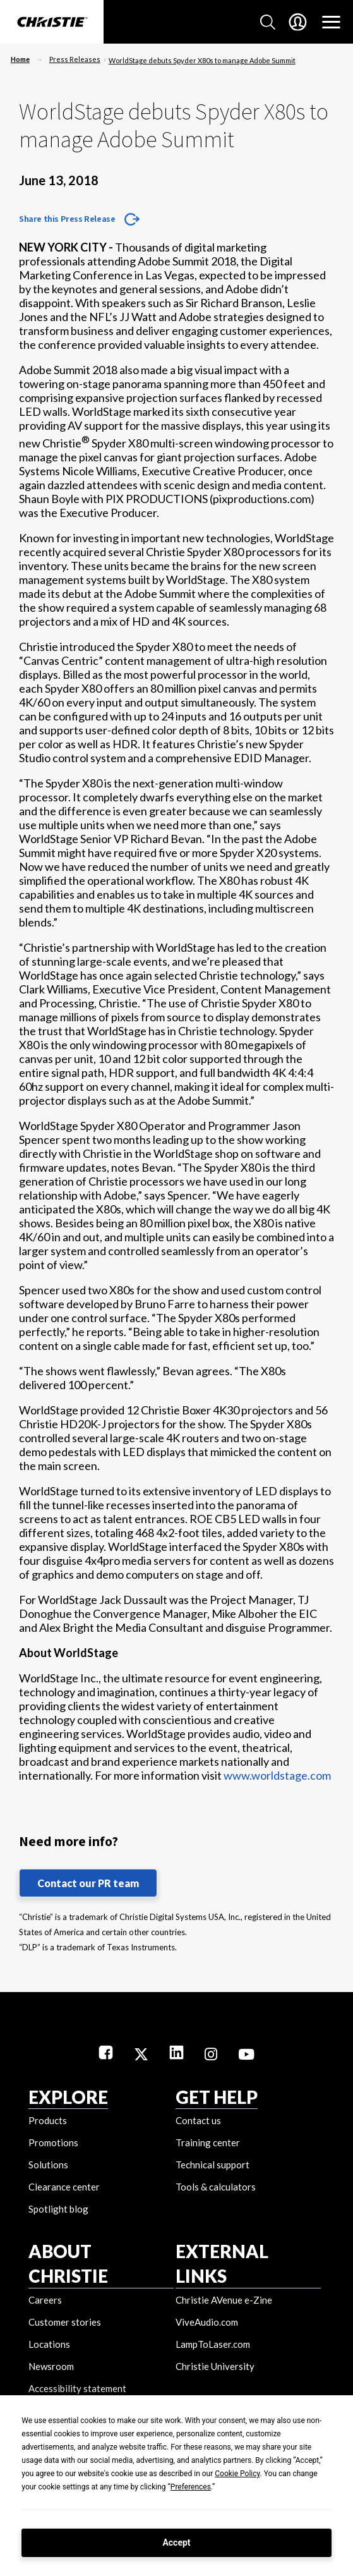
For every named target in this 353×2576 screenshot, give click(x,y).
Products (47, 2120)
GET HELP (217, 2097)
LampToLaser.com (213, 2344)
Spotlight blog (58, 2209)
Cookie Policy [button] (237, 2473)
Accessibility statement (77, 2388)
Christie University (215, 2366)
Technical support (212, 2164)
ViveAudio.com (207, 2322)
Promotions (53, 2142)
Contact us (198, 2120)
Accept (176, 2542)
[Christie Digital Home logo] (51, 22)
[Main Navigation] (331, 22)
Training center (208, 2142)
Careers (45, 2300)
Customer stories (64, 2322)
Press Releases (74, 59)
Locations (49, 2344)
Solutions (48, 2164)
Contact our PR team (88, 1883)
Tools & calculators (216, 2186)
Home (20, 59)
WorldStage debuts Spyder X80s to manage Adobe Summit (202, 60)
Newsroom (51, 2366)
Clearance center (64, 2186)
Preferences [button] (191, 2486)
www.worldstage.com (277, 1775)
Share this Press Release (67, 218)
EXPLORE (68, 2097)
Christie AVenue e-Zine (224, 2300)
